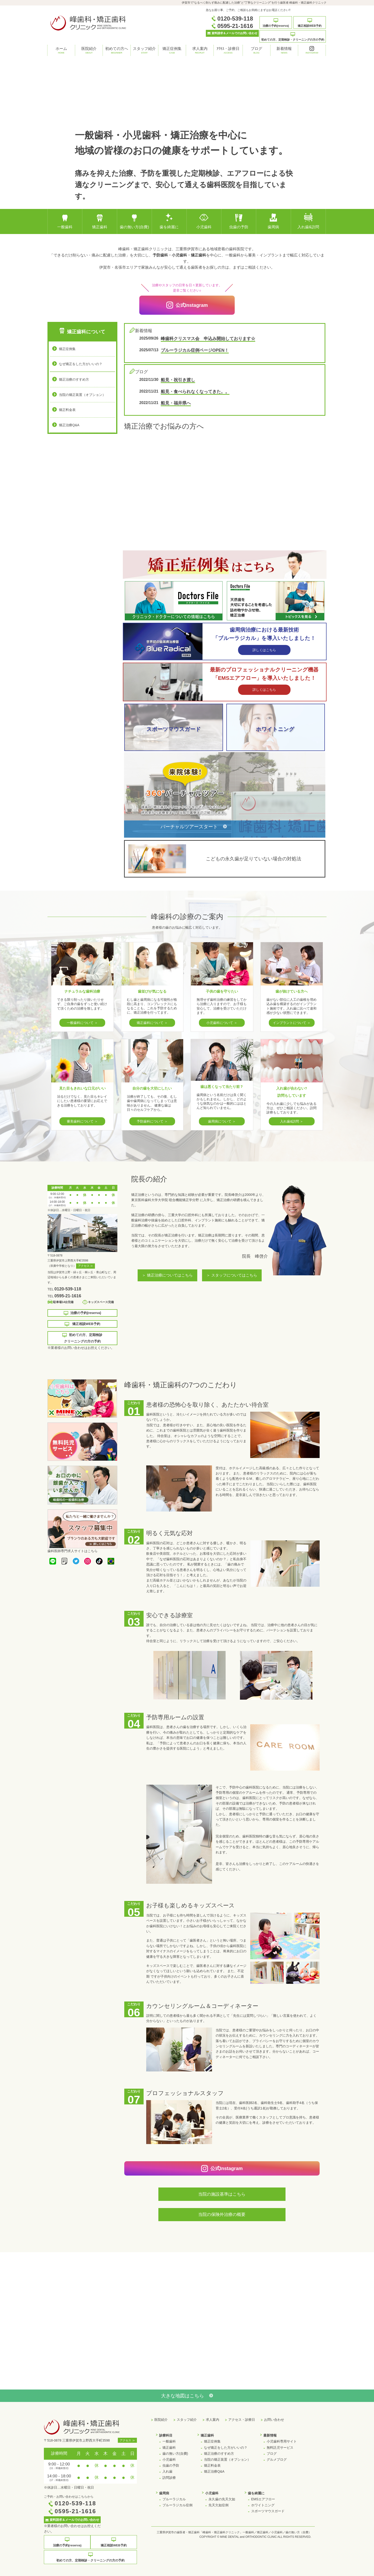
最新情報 (270, 2435)
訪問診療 (169, 2478)
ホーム (61, 51)
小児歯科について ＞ (221, 1023)
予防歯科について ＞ (152, 1121)
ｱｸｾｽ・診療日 (228, 51)
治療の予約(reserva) (276, 22)
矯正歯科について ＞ (152, 1023)
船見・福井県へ (176, 403)
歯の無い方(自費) (134, 221)
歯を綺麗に (169, 221)
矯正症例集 (172, 51)
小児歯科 (204, 221)
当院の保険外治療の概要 (221, 2214)
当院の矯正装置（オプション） (82, 395)
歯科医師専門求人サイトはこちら (72, 1551)
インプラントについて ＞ (292, 1023)
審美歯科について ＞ (82, 1121)
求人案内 (200, 51)
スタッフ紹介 (144, 51)
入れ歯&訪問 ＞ (291, 1121)
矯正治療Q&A (69, 425)
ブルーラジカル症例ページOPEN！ (195, 350)
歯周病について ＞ (222, 1121)
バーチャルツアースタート (194, 826)
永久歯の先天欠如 (221, 2499)
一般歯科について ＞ (82, 1023)
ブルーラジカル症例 (177, 2505)
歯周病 (273, 221)
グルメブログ (277, 2459)
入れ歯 (167, 2471)
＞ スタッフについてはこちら (231, 1275)
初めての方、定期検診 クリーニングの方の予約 (82, 1338)
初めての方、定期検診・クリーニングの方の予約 (292, 36)
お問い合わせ (274, 2420)
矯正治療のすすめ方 (74, 379)
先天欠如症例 (218, 2505)
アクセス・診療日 (241, 2420)
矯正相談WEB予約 (310, 22)
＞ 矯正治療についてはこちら (167, 1275)
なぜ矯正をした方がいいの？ (80, 364)
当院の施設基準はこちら (221, 2194)
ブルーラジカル (174, 2499)
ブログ (256, 51)
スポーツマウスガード (268, 2511)
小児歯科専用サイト (282, 2441)
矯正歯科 (99, 221)
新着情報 (284, 51)
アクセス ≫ (85, 1265)
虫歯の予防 (238, 221)
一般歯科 (65, 221)
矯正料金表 (67, 410)
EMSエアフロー (263, 2499)
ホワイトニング (263, 2505)
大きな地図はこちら (187, 2395)
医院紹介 (89, 51)
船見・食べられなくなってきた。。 (195, 391)
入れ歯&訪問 (308, 221)
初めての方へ (116, 51)
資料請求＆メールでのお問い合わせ (232, 33)
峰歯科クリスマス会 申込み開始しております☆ (208, 338)
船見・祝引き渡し (178, 380)
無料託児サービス (280, 2447)
